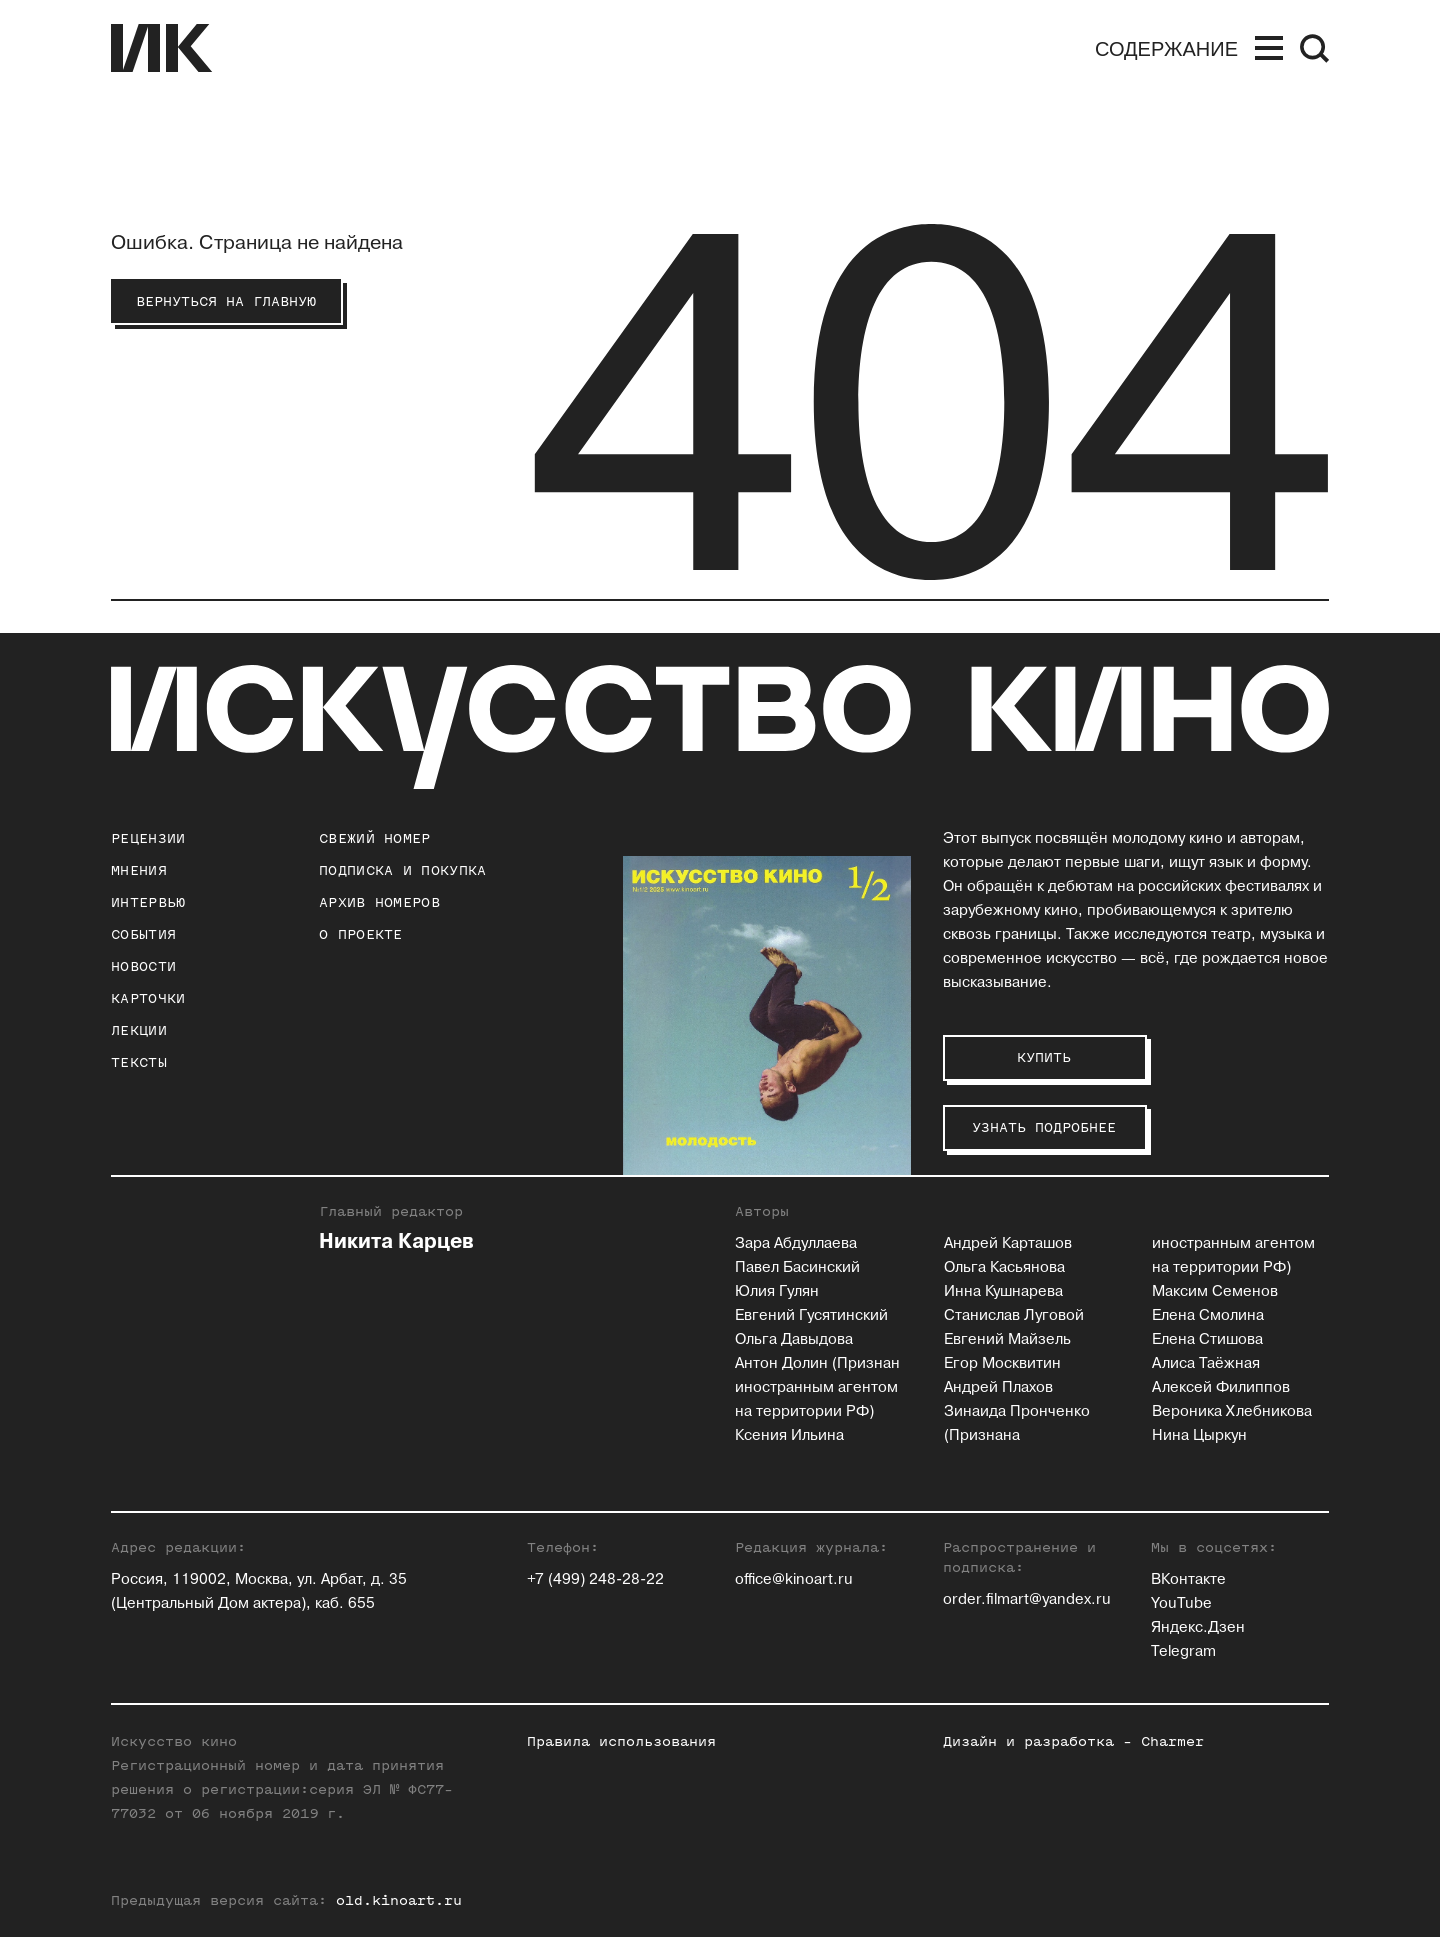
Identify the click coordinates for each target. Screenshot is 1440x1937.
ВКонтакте (1188, 1579)
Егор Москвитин (1002, 1363)
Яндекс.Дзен (1198, 1627)
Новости (143, 966)
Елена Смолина (1208, 1315)
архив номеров (379, 902)
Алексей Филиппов (1221, 1387)
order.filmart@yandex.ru (1027, 1599)
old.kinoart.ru (399, 1900)
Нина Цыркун (1199, 1435)
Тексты (139, 1062)
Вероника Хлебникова (1232, 1411)
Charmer (1172, 1741)
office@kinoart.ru (794, 1579)
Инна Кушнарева (1003, 1291)
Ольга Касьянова (1004, 1267)
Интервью (148, 902)
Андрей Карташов (1008, 1243)
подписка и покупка (402, 870)
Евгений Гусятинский (811, 1315)
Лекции (139, 1030)
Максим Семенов (1215, 1291)
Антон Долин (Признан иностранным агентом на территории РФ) (817, 1387)
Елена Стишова (1207, 1339)
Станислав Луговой (1014, 1315)
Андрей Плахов (998, 1387)
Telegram (1183, 1651)
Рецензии (148, 838)
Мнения (139, 870)
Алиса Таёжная (1206, 1363)
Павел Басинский (797, 1267)
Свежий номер (375, 838)
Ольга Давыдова (794, 1339)
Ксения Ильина (789, 1435)
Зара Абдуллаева (796, 1243)
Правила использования (621, 1741)
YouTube (1181, 1603)
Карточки (148, 998)
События (143, 934)
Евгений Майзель (1007, 1339)
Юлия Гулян (777, 1291)
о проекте (361, 934)
